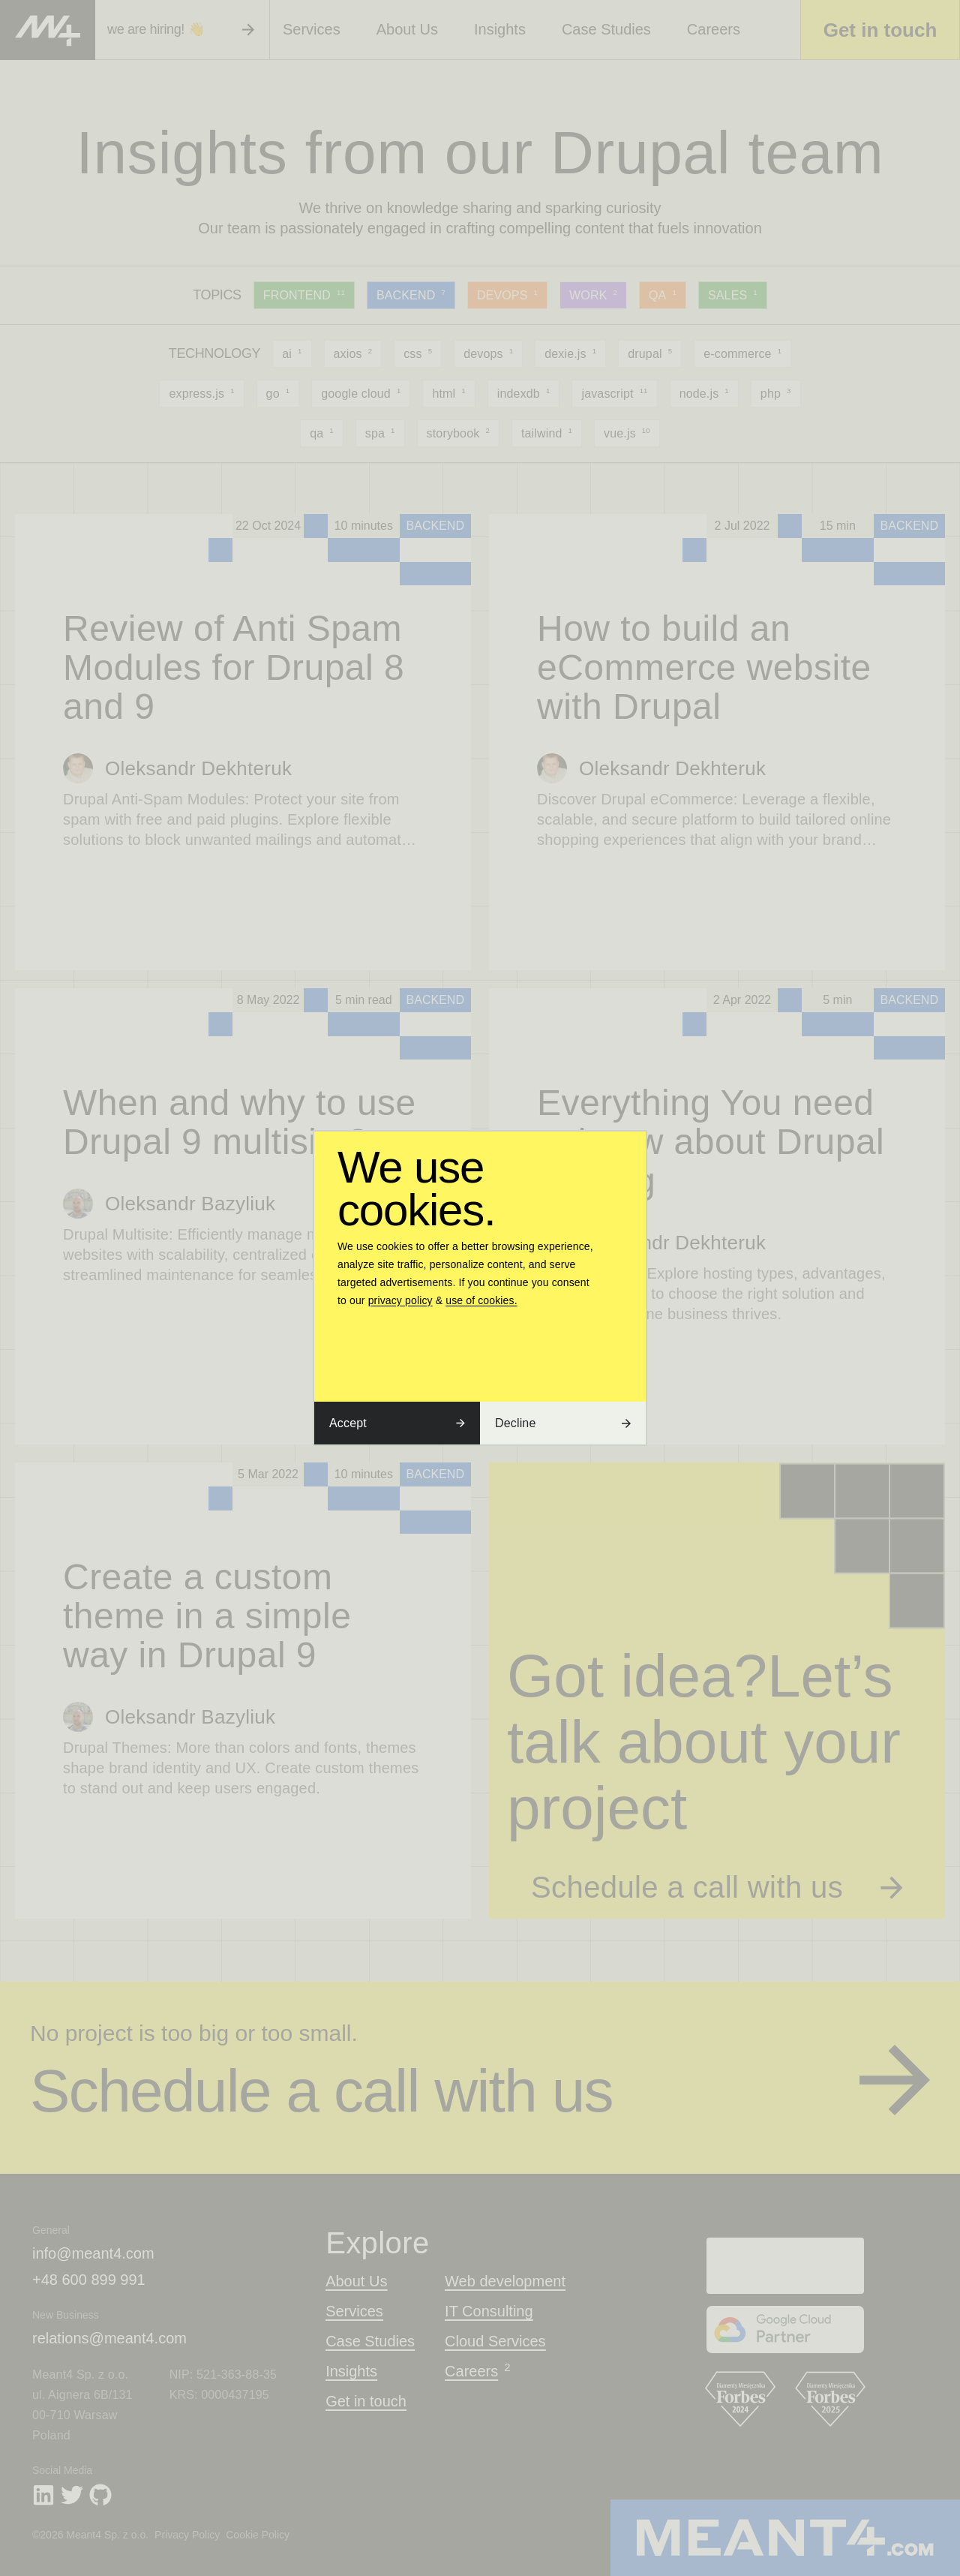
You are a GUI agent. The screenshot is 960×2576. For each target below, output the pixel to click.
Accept (397, 1423)
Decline (563, 1423)
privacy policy (400, 1300)
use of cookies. (482, 1300)
